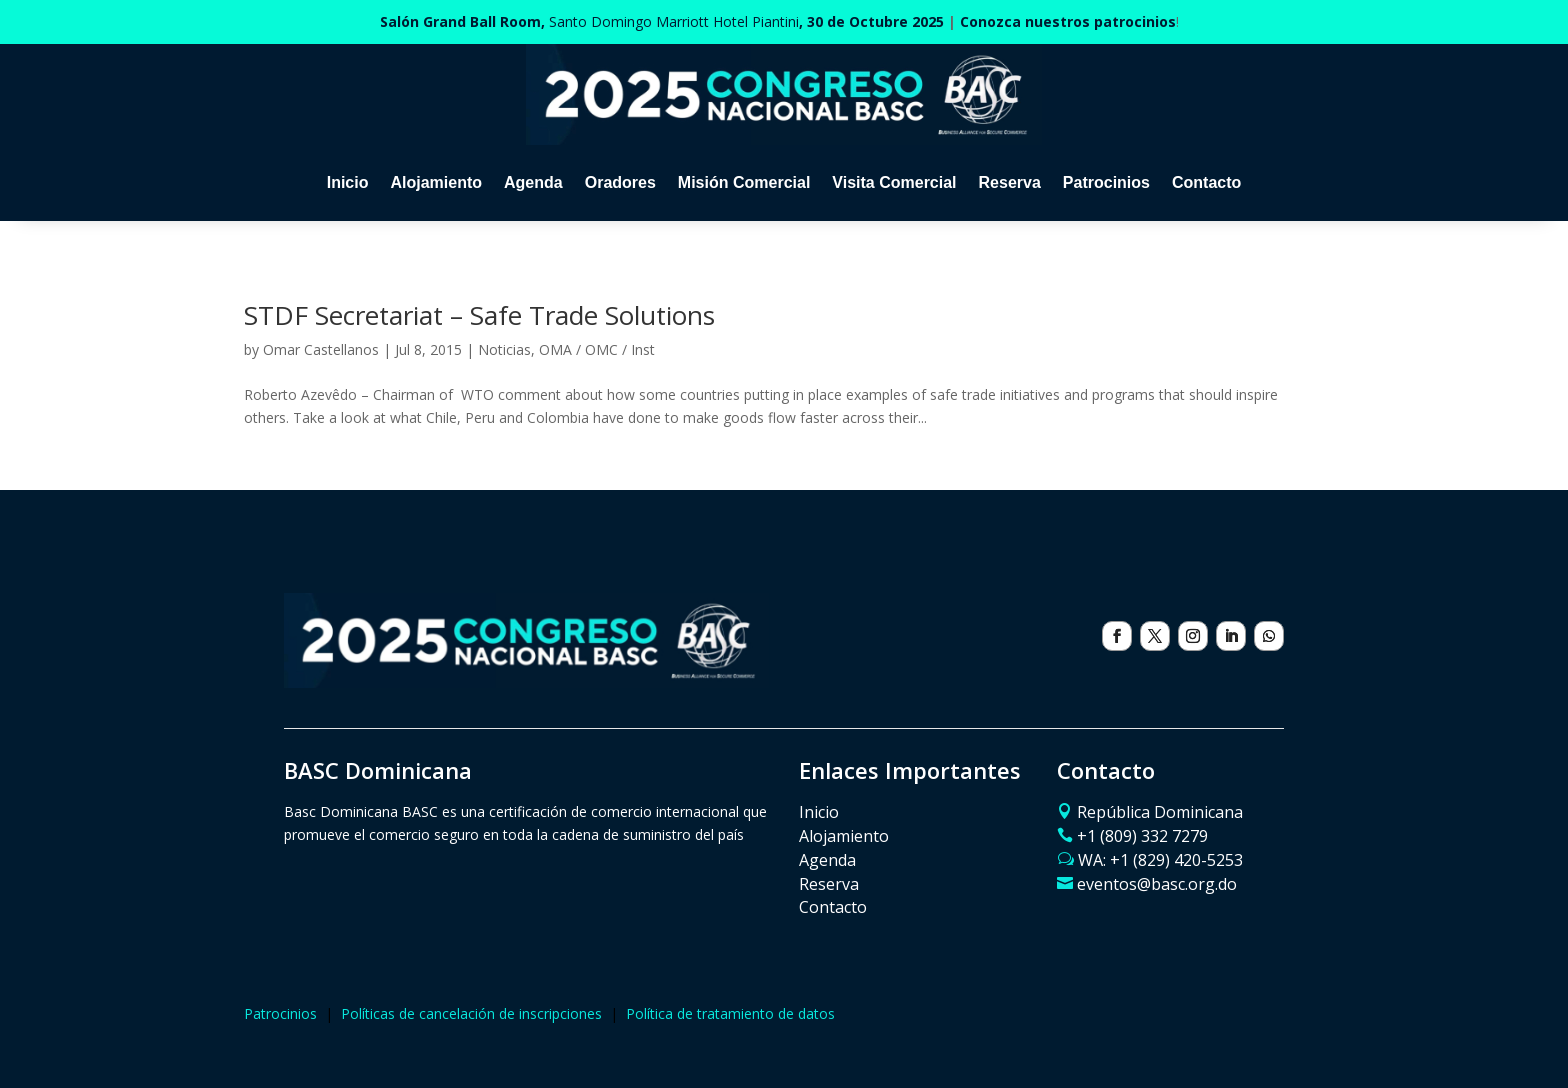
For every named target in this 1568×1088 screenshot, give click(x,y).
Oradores (620, 182)
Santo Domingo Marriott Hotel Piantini (662, 21)
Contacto (1206, 182)
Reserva (1010, 182)
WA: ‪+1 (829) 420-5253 (1160, 860)
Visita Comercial (894, 182)
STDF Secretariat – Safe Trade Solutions (479, 315)
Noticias (504, 349)
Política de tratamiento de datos (730, 1013)
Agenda (533, 182)
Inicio (348, 182)
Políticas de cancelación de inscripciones (471, 1013)
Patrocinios (1106, 182)
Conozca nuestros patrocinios (1068, 21)
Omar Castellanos (321, 349)
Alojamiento (436, 182)
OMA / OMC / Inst (597, 349)
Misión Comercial (744, 182)
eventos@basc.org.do (1157, 884)
